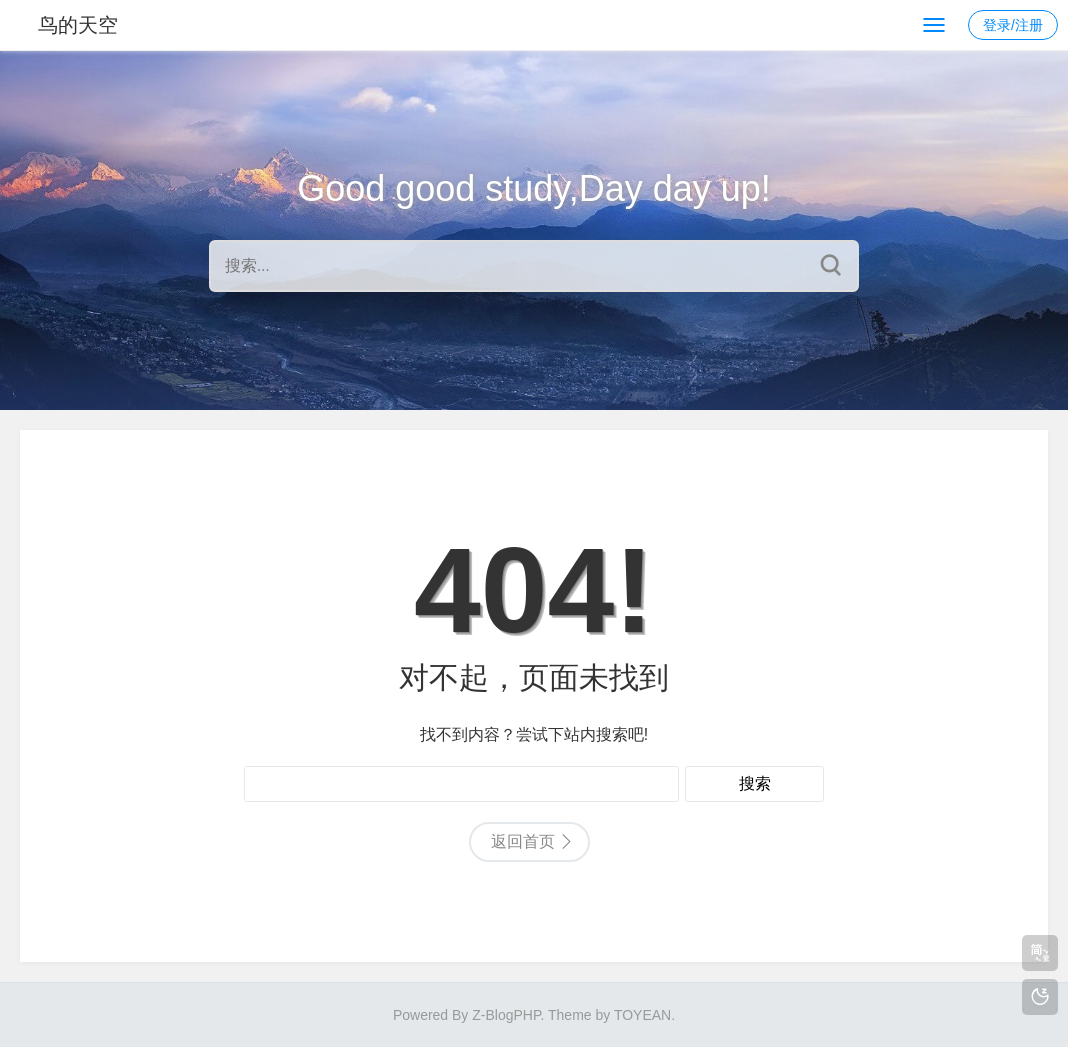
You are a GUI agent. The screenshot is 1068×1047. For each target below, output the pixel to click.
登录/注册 (1013, 25)
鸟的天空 (78, 25)
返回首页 (523, 841)
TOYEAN (642, 1015)
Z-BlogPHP (506, 1015)
